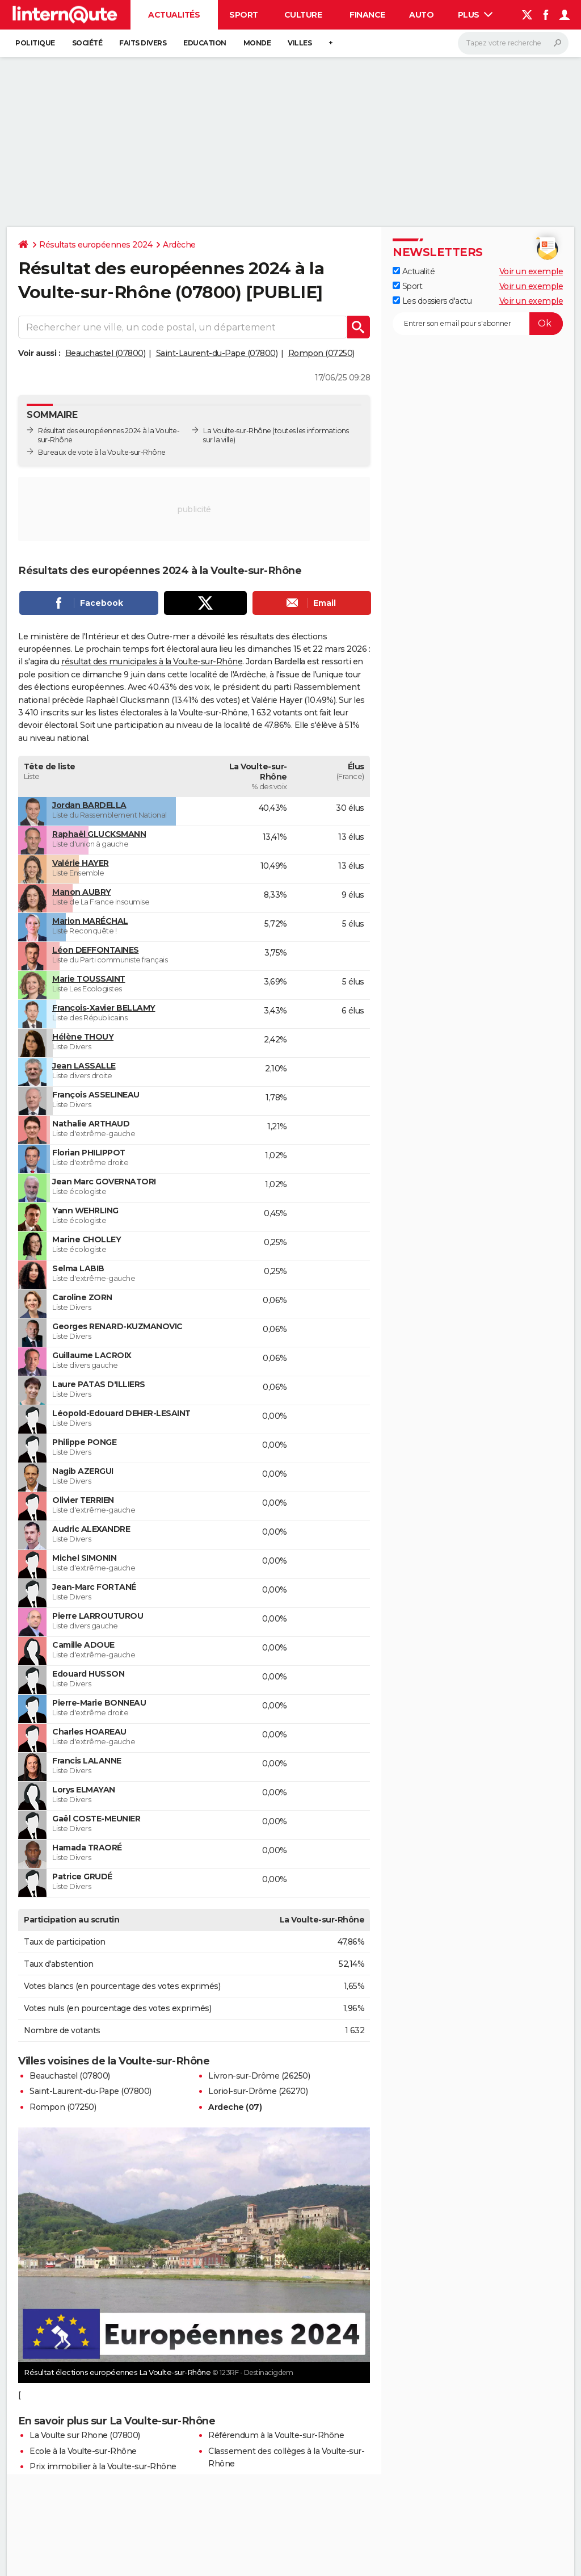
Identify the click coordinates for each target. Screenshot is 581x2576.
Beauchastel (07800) (105, 353)
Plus (475, 15)
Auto (421, 15)
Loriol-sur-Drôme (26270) (258, 2091)
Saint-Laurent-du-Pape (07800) (217, 353)
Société (87, 43)
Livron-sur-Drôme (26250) (259, 2076)
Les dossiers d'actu (432, 301)
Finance (367, 15)
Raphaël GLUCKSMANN (99, 834)
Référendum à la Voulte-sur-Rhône (276, 2435)
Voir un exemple (531, 271)
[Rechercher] (513, 43)
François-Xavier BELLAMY (103, 1008)
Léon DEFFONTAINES (95, 950)
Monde (257, 43)
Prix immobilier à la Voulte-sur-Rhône (103, 2466)
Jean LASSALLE (84, 1066)
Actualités (174, 15)
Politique (35, 43)
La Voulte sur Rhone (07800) (85, 2435)
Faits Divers (142, 43)
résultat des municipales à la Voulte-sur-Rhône (151, 661)
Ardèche (179, 245)
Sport (243, 15)
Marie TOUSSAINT (88, 979)
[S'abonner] (478, 323)
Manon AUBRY (81, 892)
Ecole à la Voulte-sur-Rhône (83, 2451)
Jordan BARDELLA (89, 805)
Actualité (414, 271)
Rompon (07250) (321, 353)
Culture (303, 15)
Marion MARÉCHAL (90, 921)
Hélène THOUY (82, 1037)
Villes (299, 43)
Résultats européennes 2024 (95, 245)
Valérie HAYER (80, 863)
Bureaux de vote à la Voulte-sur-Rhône (102, 452)
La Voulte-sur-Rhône (237, 430)
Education (204, 43)
